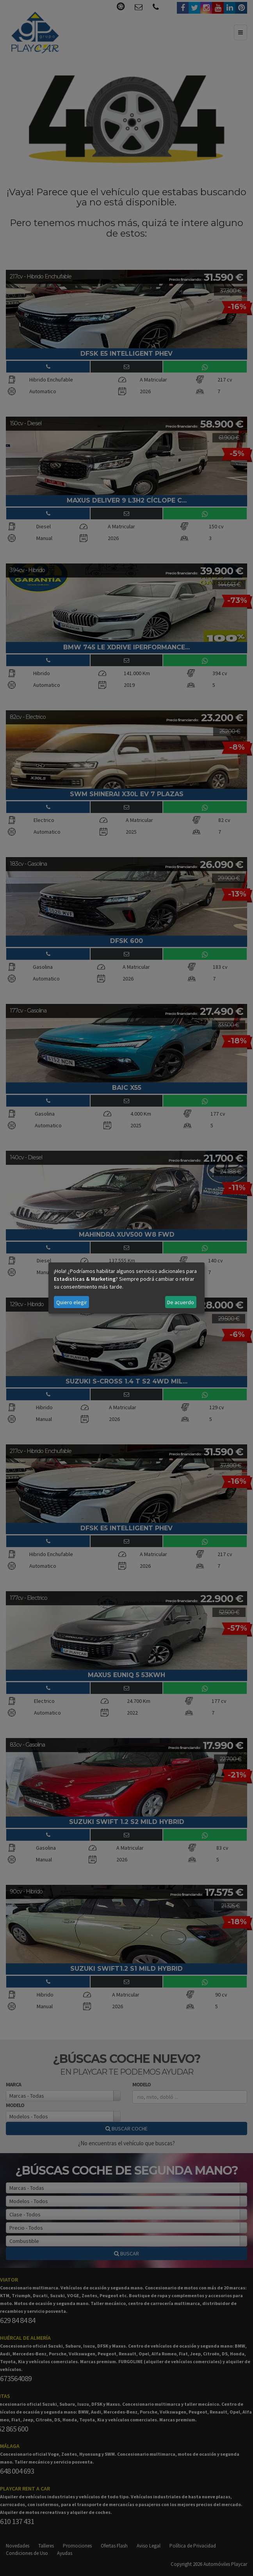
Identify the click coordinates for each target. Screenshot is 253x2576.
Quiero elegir (71, 1302)
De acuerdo (180, 1302)
